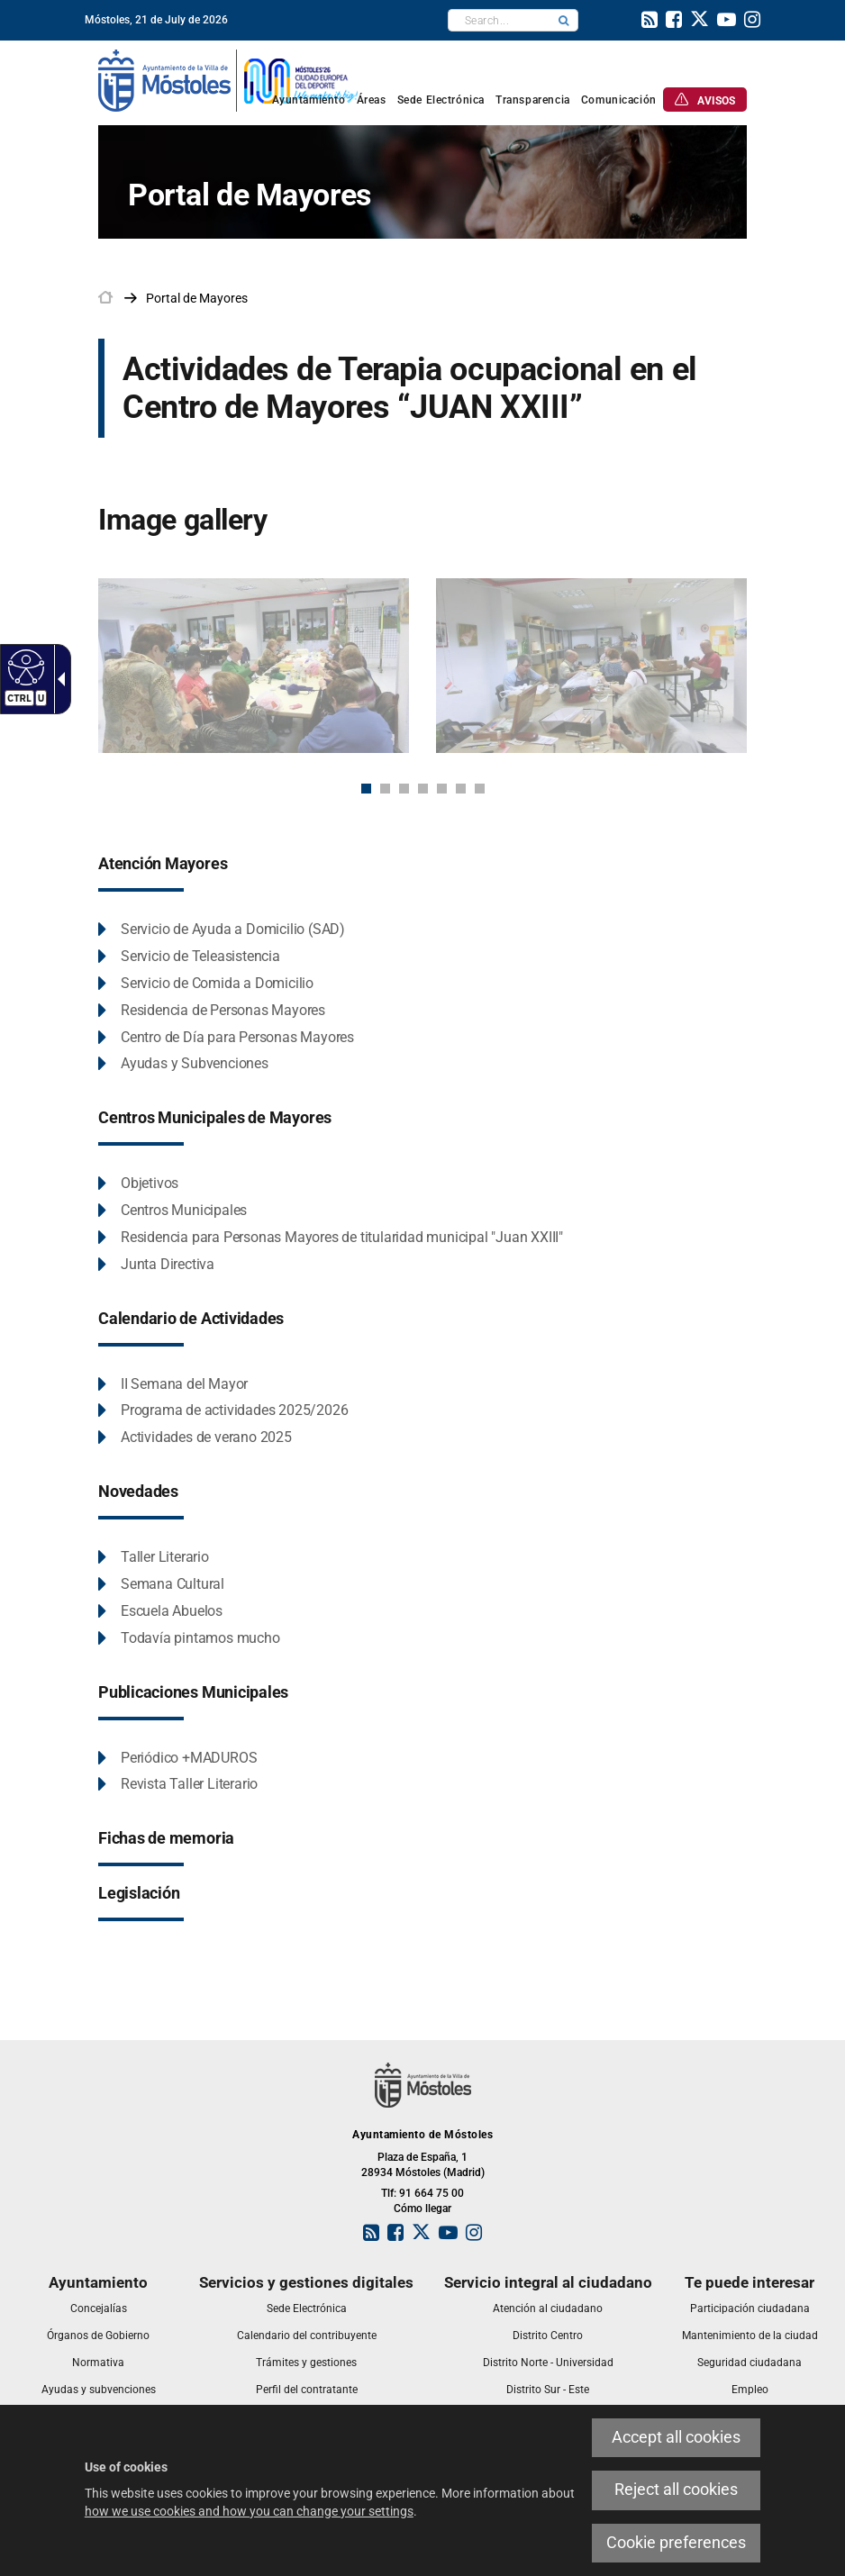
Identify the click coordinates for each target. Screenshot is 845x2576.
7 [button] (480, 789)
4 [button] (423, 789)
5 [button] (442, 789)
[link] (24, 666)
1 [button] (366, 789)
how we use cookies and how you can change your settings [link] (249, 2511)
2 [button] (385, 789)
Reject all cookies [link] (676, 2490)
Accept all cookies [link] (676, 2437)
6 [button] (461, 789)
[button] (564, 20)
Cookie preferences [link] (676, 2543)
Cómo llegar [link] (422, 2208)
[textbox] (499, 20)
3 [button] (404, 789)
